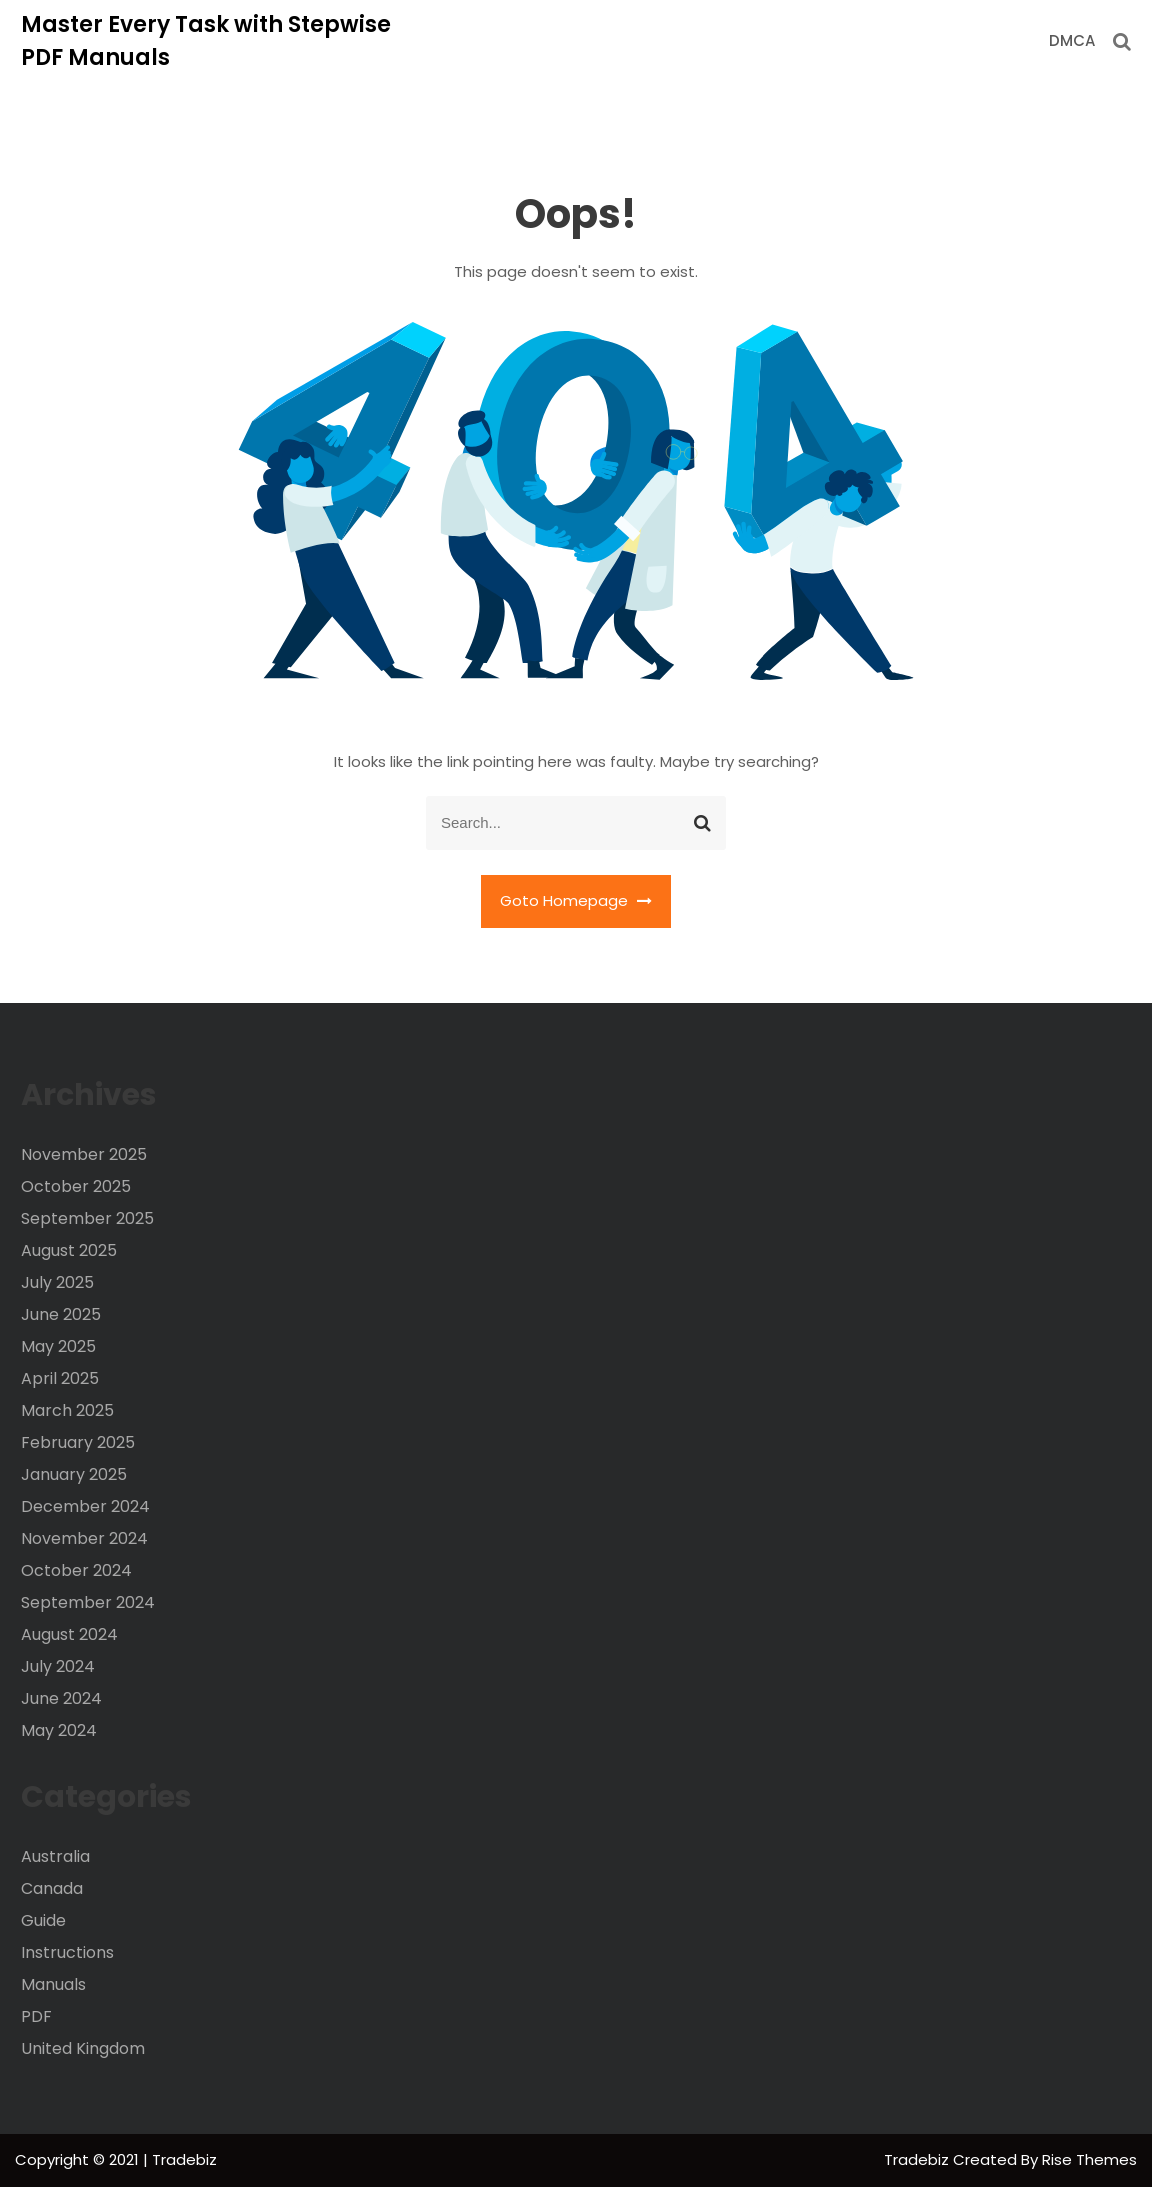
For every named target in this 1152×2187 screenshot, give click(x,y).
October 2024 (76, 1570)
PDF (36, 2016)
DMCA (1072, 40)
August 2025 (69, 1250)
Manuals (53, 1984)
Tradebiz (918, 2159)
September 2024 (88, 1602)
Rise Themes (1089, 2159)
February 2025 (78, 1442)
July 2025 (57, 1282)
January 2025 (74, 1474)
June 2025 (61, 1314)
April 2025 (60, 1378)
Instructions (67, 1952)
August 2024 (69, 1634)
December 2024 (85, 1506)
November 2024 (84, 1538)
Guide (43, 1920)
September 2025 (87, 1218)
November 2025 (84, 1154)
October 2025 (76, 1186)
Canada (52, 1888)
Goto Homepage (576, 900)
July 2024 (58, 1666)
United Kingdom (83, 2048)
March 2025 (67, 1410)
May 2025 (58, 1346)
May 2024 (59, 1730)
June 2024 (61, 1698)
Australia (55, 1856)
